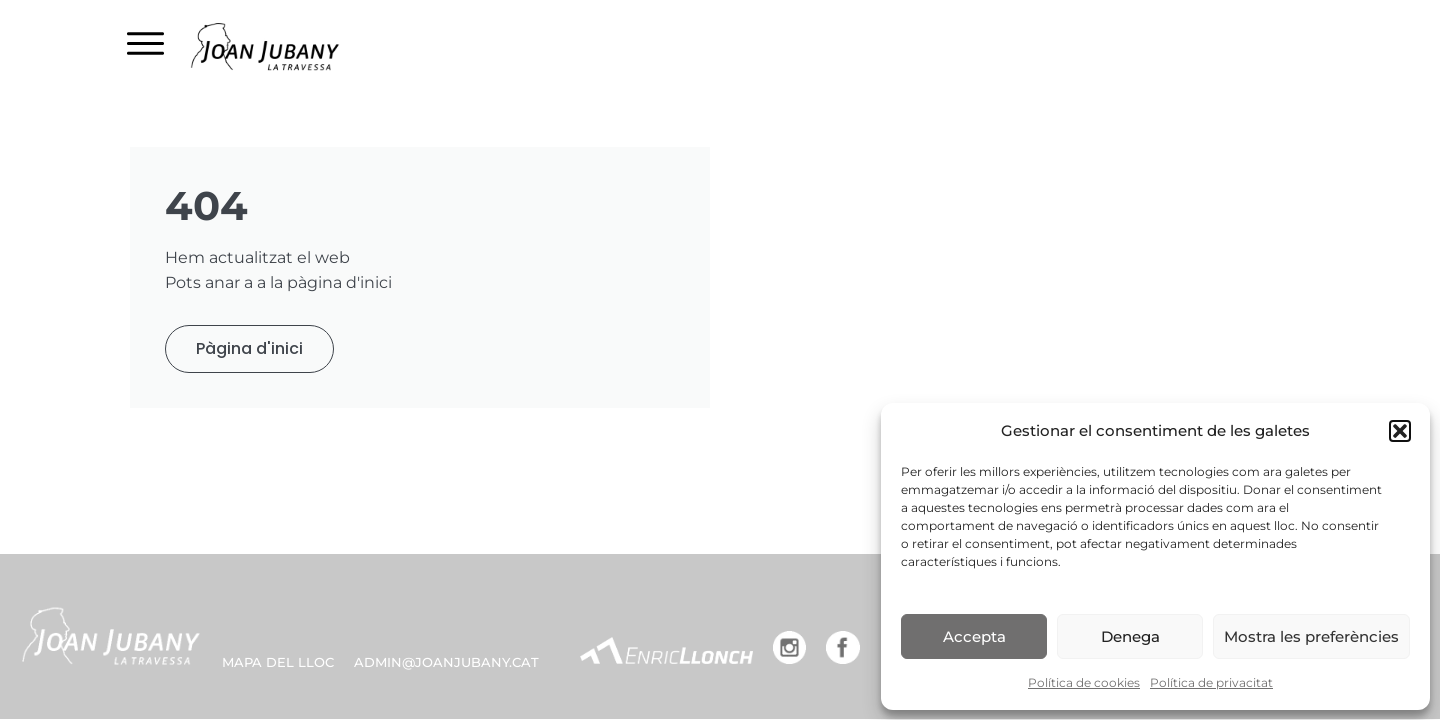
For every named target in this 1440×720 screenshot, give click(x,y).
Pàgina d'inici (249, 348)
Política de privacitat (1211, 682)
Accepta (974, 636)
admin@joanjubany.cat (446, 662)
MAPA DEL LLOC (278, 662)
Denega (1130, 636)
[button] (1400, 431)
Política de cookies (1084, 682)
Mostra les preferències (1311, 636)
